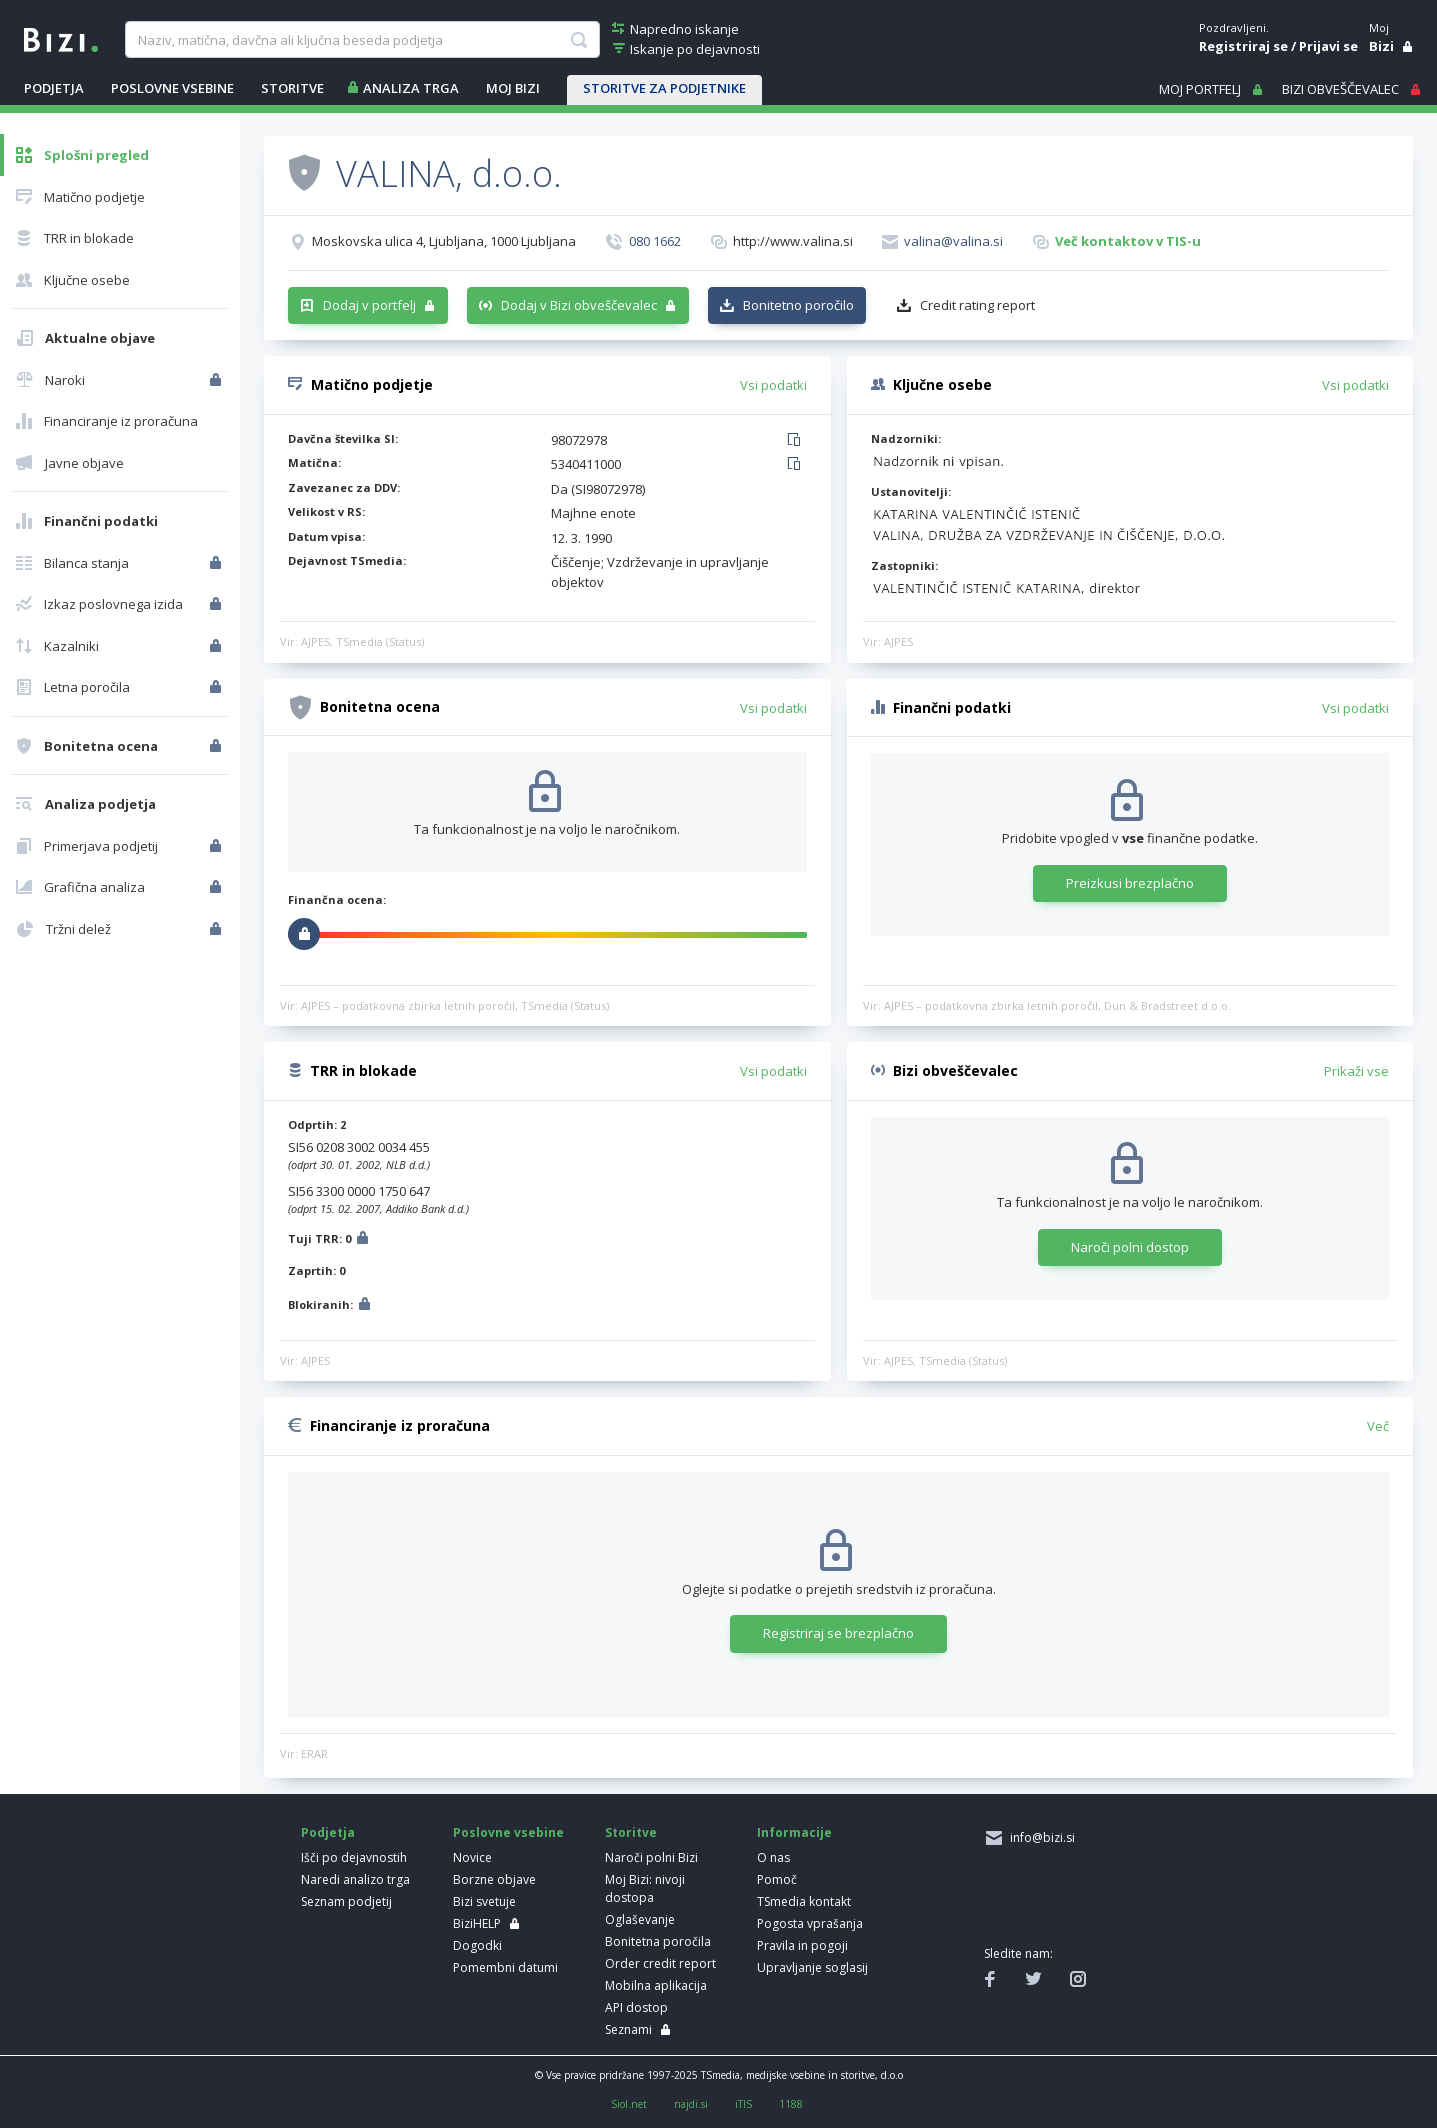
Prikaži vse (1356, 1071)
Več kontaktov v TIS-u (1128, 241)
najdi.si (691, 2104)
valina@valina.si (953, 241)
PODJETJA (54, 88)
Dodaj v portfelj (369, 305)
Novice (472, 1857)
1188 (791, 2104)
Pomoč (777, 1879)
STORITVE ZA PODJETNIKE (664, 88)
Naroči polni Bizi (651, 1857)
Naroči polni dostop (1130, 1247)
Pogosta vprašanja (810, 1923)
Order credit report (660, 1963)
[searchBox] (362, 40)
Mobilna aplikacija (656, 1985)
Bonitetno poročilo (798, 305)
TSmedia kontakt (804, 1901)
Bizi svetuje (484, 1901)
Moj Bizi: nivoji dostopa (645, 1888)
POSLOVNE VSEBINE (172, 88)
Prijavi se (1328, 46)
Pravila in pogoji (802, 1945)
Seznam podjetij (346, 1901)
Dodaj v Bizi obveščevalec (579, 305)
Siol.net (629, 2104)
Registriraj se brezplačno (838, 1633)
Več (1378, 1426)
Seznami (628, 2029)
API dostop (636, 2007)
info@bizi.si (1039, 1837)
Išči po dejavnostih (354, 1857)
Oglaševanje (640, 1919)
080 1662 (655, 241)
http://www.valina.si (793, 241)
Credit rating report (977, 305)
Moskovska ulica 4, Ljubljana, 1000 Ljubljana (444, 241)
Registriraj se (1243, 46)
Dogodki (477, 1945)
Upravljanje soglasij (812, 1967)
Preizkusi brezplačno (1130, 883)
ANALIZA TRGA (411, 88)
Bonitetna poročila (658, 1941)
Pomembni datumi (505, 1967)
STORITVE (292, 88)
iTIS (743, 2104)
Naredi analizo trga (355, 1879)
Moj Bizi (513, 88)
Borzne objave (494, 1879)
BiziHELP (477, 1923)
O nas (773, 1857)
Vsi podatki (773, 385)
